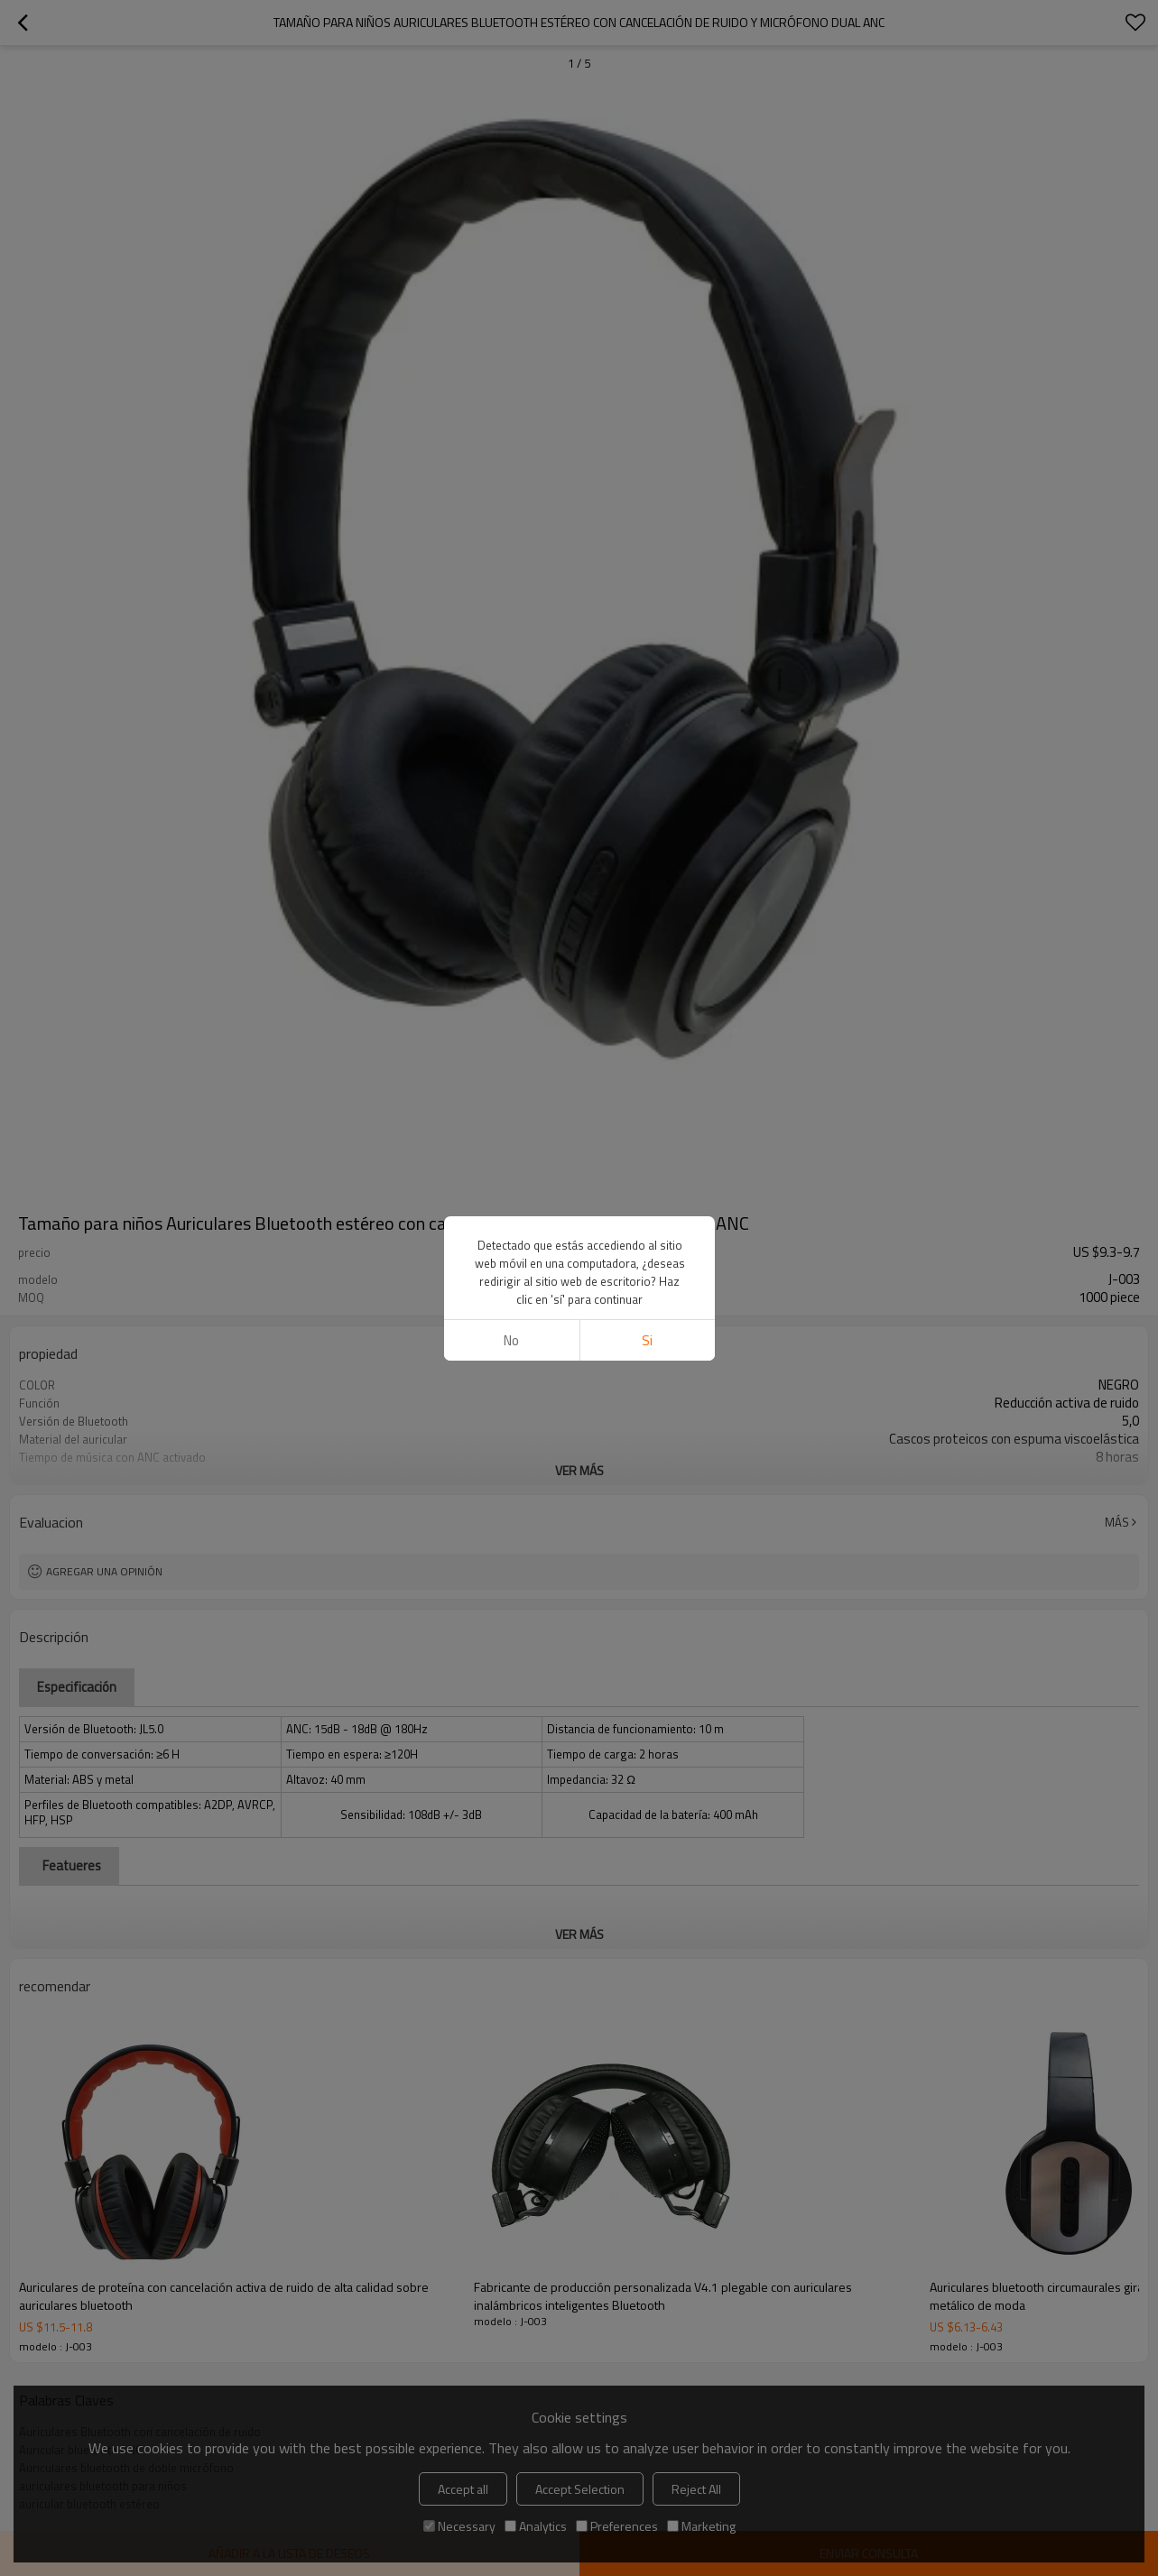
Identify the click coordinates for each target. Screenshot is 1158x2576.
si (647, 1340)
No (511, 1340)
